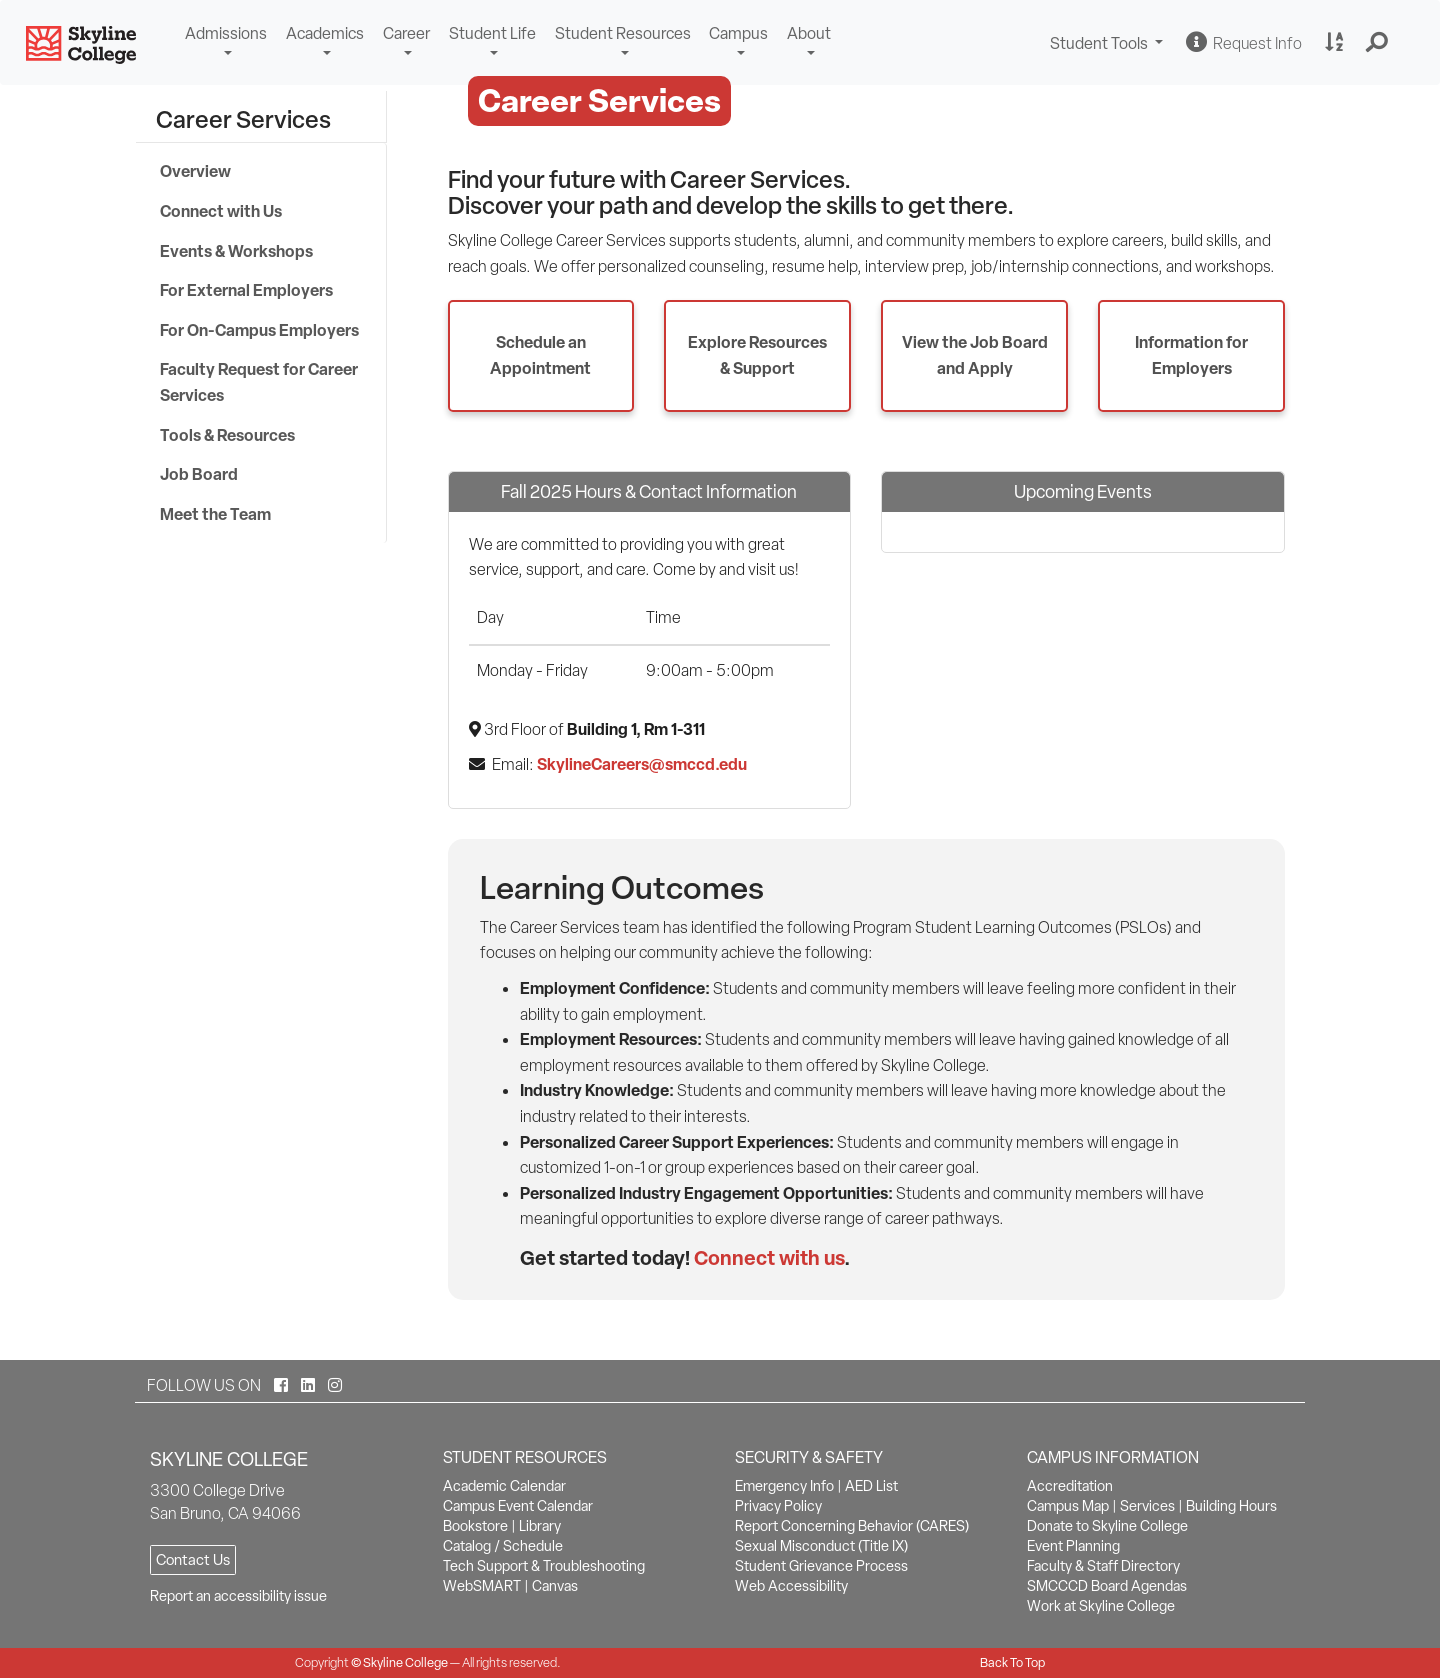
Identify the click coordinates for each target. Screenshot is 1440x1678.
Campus (738, 33)
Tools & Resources (227, 435)
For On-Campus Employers (259, 330)
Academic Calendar (504, 1486)
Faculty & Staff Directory (1103, 1566)
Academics (325, 33)
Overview (195, 171)
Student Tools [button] (1109, 45)
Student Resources (623, 33)
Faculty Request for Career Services (259, 382)
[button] (1377, 43)
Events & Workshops (236, 251)
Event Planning (1073, 1546)
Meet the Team (215, 514)
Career (406, 33)
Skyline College (405, 1662)
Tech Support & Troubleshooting (544, 1566)
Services (1147, 1506)
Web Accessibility (791, 1586)
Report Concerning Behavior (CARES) (852, 1526)
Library (540, 1526)
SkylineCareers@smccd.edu (642, 764)
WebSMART (482, 1586)
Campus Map (1068, 1506)
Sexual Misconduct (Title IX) (821, 1546)
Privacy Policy (778, 1506)
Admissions (226, 33)
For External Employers (246, 290)
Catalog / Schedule (503, 1546)
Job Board (199, 474)
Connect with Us (221, 211)
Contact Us (193, 1560)
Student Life (492, 33)
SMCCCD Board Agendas (1107, 1586)
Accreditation (1070, 1486)
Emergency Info (784, 1486)
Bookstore (475, 1526)
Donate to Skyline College (1107, 1526)
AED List (871, 1486)
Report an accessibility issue (238, 1596)
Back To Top (1012, 1662)
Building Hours (1231, 1506)
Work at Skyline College (1101, 1606)
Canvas (555, 1586)
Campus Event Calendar (518, 1506)
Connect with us (769, 1257)
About (809, 33)
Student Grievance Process (821, 1566)
